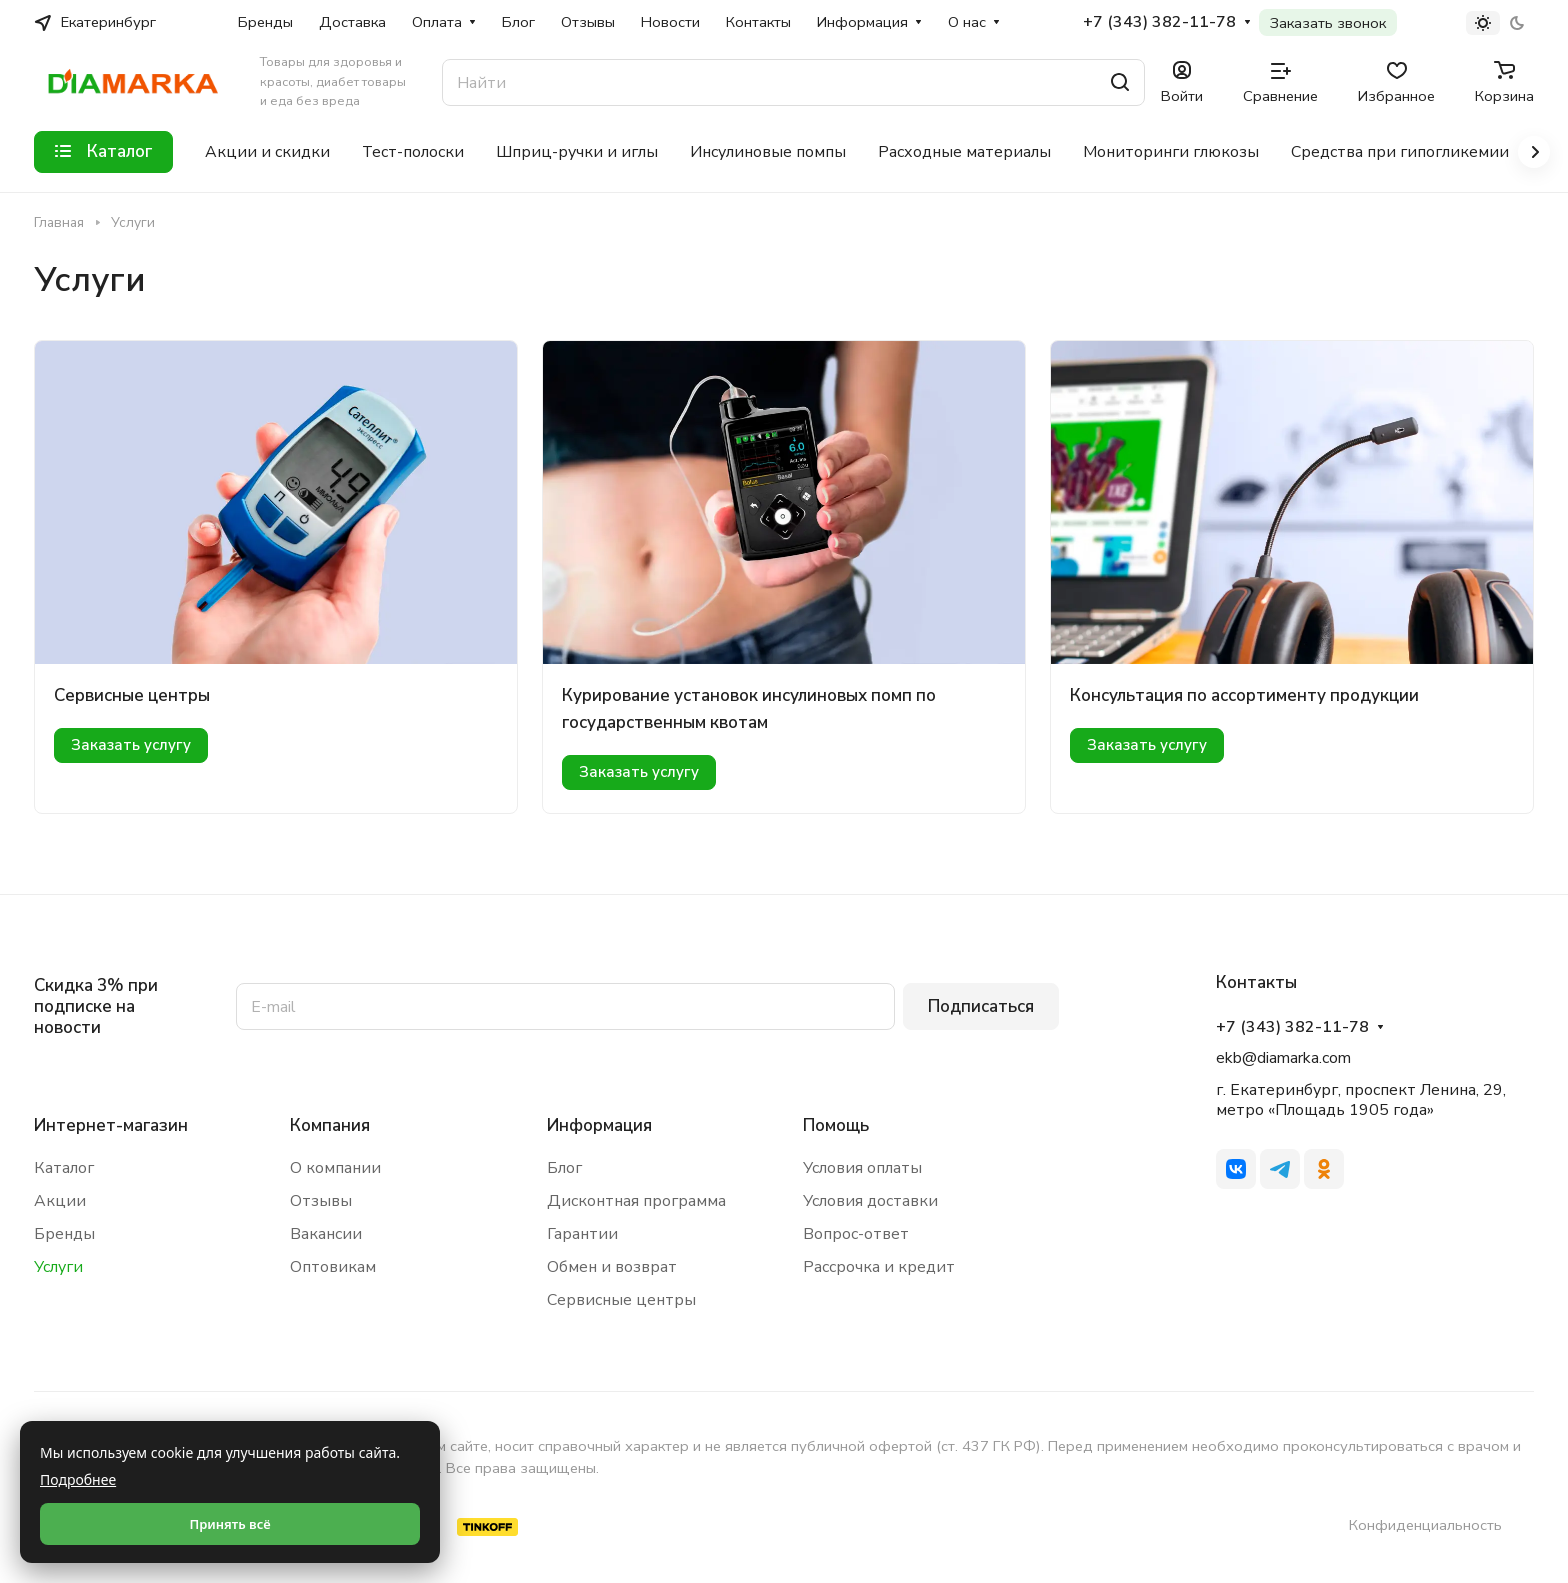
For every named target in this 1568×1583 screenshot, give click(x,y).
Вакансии (326, 1234)
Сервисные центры (132, 695)
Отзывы (321, 1201)
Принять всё (229, 1524)
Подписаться (981, 1006)
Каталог (64, 1168)
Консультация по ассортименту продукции (1244, 695)
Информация (599, 1125)
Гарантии (582, 1234)
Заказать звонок (1328, 23)
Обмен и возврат (612, 1267)
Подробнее (78, 1479)
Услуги (58, 1267)
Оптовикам (333, 1267)
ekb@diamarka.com (1283, 1058)
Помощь (836, 1125)
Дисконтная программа (636, 1201)
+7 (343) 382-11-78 (1159, 22)
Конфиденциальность (1425, 1525)
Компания (330, 1125)
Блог (564, 1168)
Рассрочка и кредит (879, 1267)
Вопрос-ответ (856, 1234)
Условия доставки (870, 1201)
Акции (60, 1201)
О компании (335, 1168)
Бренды (64, 1234)
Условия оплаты (862, 1168)
